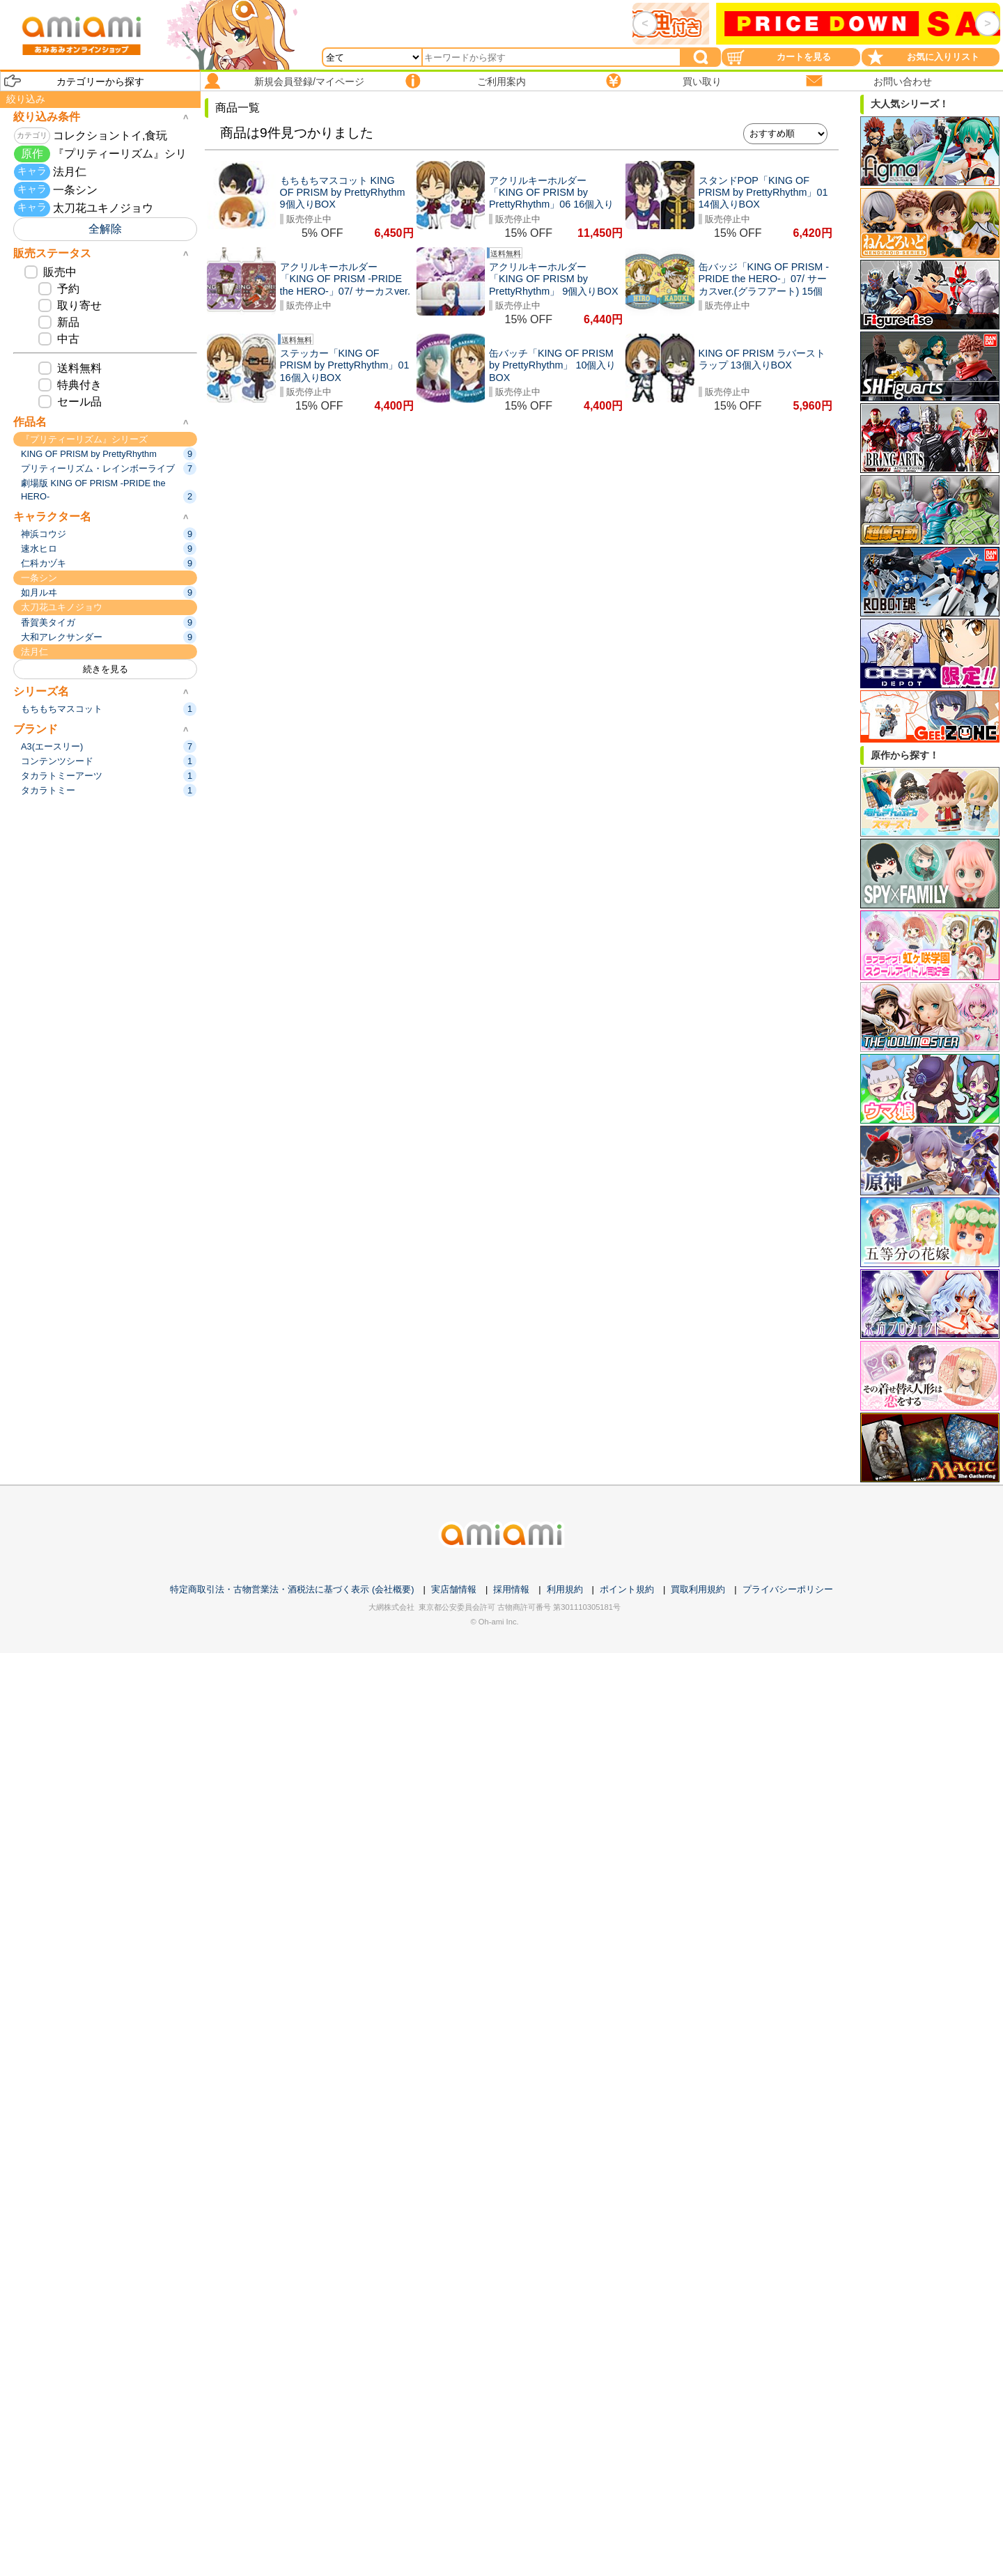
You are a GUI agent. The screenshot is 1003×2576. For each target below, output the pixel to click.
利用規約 (565, 1589)
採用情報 (511, 1589)
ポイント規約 (627, 1589)
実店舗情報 (453, 1589)
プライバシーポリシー (787, 1589)
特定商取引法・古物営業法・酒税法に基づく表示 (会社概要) (292, 1589)
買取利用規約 (698, 1589)
